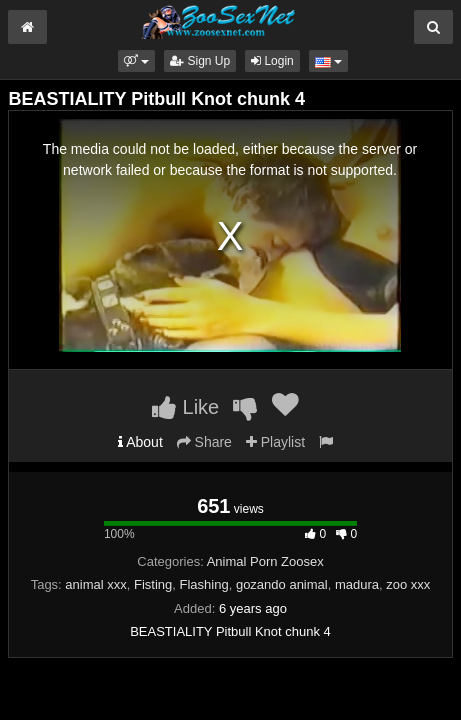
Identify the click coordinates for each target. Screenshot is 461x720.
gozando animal (282, 584)
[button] (136, 61)
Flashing (204, 584)
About (140, 442)
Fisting (153, 584)
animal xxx (95, 584)
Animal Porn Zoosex (265, 561)
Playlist (275, 442)
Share (204, 442)
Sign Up (200, 61)
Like (185, 407)
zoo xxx (408, 584)
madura (357, 584)
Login (272, 61)
